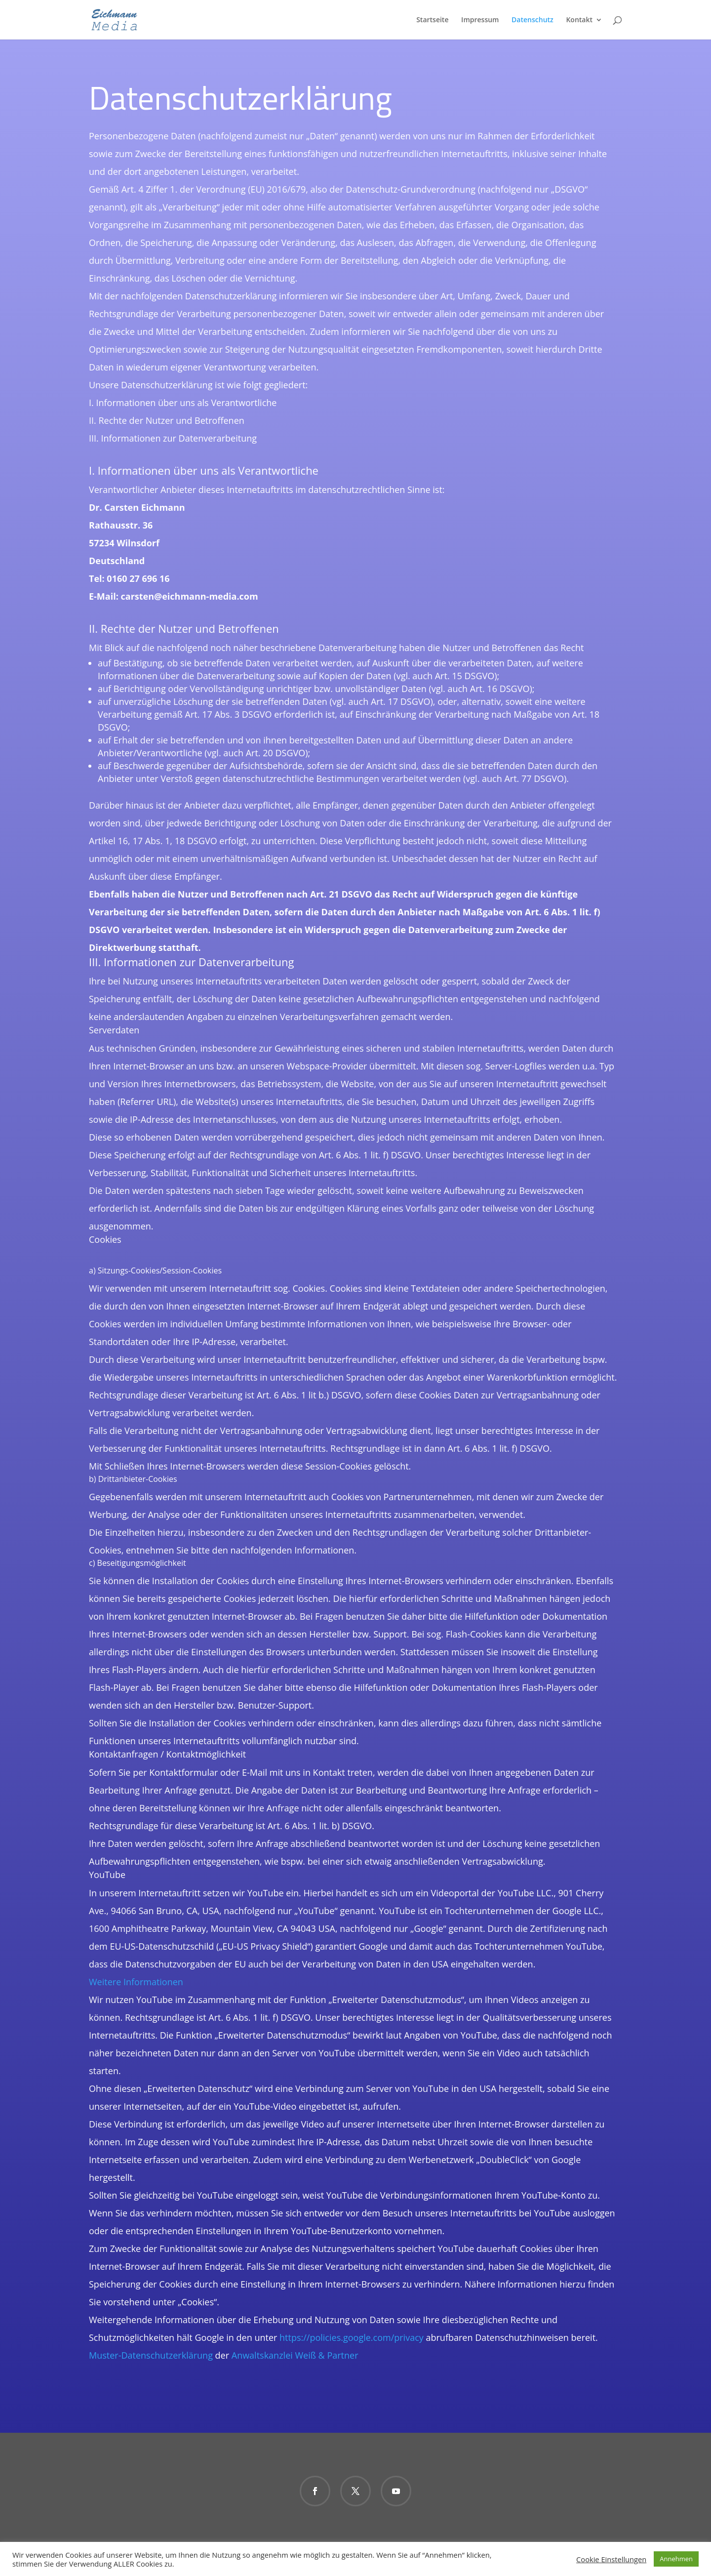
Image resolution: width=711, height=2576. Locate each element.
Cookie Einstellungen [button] (611, 2559)
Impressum (480, 20)
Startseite (432, 20)
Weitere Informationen (136, 1982)
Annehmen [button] (676, 2558)
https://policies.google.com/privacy (351, 2337)
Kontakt (579, 20)
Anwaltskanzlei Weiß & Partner (295, 2355)
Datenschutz (532, 20)
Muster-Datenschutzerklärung (151, 2355)
